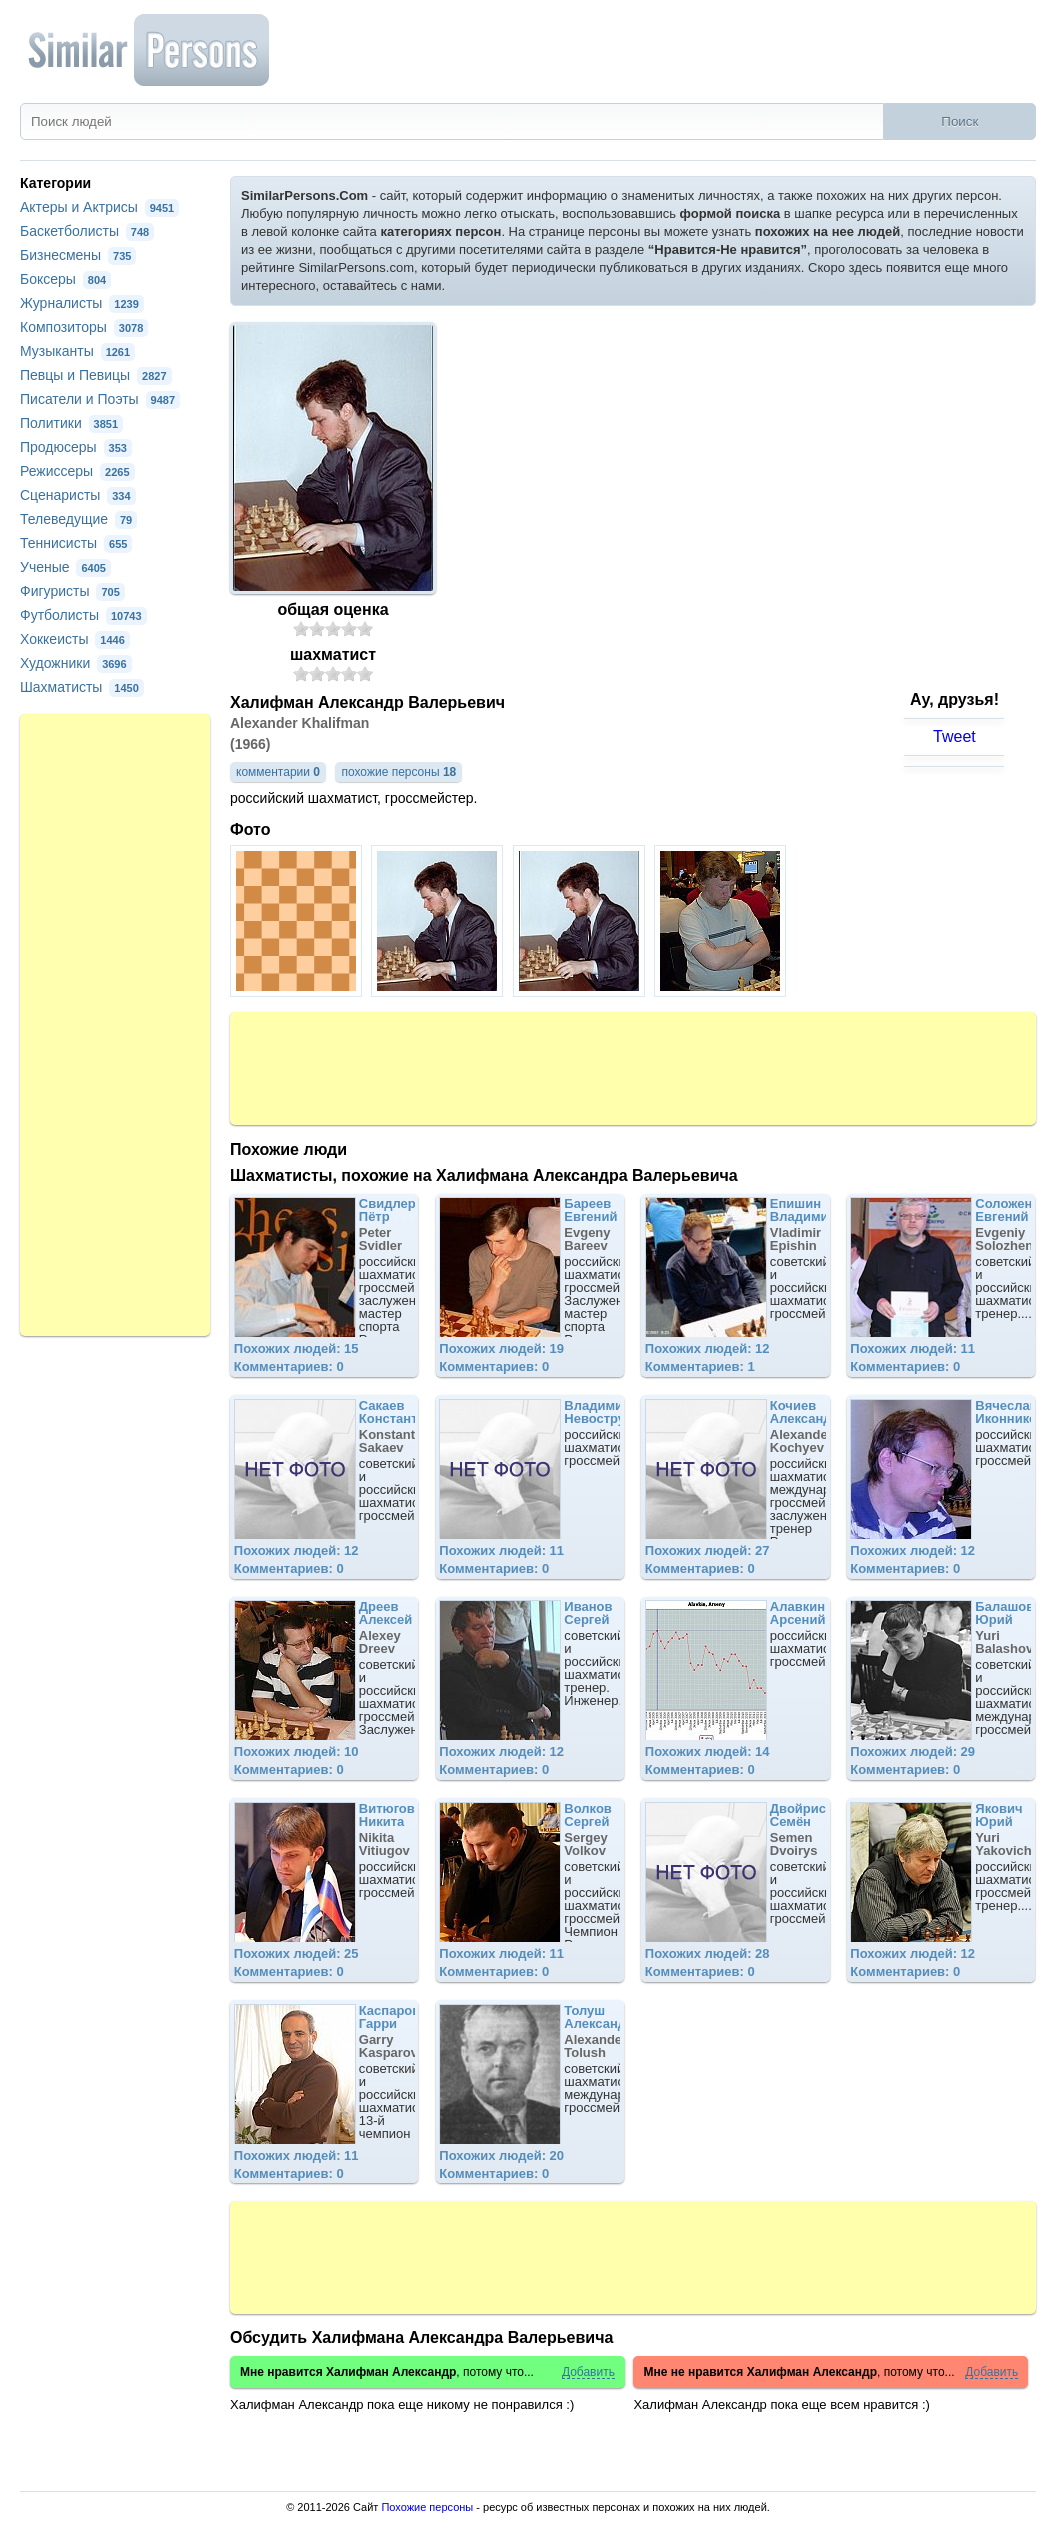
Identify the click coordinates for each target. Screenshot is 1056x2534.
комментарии (278, 772)
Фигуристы (72, 591)
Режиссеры (77, 471)
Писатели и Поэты (100, 399)
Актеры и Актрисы (99, 207)
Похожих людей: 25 (296, 1953)
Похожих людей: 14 (707, 1751)
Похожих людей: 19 (501, 1348)
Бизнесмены (78, 255)
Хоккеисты (75, 639)
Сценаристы (78, 495)
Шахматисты (82, 687)
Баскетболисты (87, 231)
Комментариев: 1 (700, 1366)
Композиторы (84, 327)
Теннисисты (76, 543)
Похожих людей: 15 (296, 1348)
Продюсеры (76, 447)
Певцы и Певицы (96, 375)
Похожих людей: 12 (707, 1348)
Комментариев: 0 (289, 1366)
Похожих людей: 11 (912, 1348)
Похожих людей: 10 (296, 1751)
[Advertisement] (633, 1067)
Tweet (954, 736)
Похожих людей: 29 (912, 1751)
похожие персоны (398, 772)
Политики (71, 423)
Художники (76, 663)
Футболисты (83, 615)
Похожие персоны (427, 2507)
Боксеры (65, 279)
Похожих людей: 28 (707, 1953)
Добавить (588, 2372)
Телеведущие (78, 519)
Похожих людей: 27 (707, 1550)
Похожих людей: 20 (501, 2155)
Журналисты (82, 303)
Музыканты (77, 351)
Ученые (65, 567)
